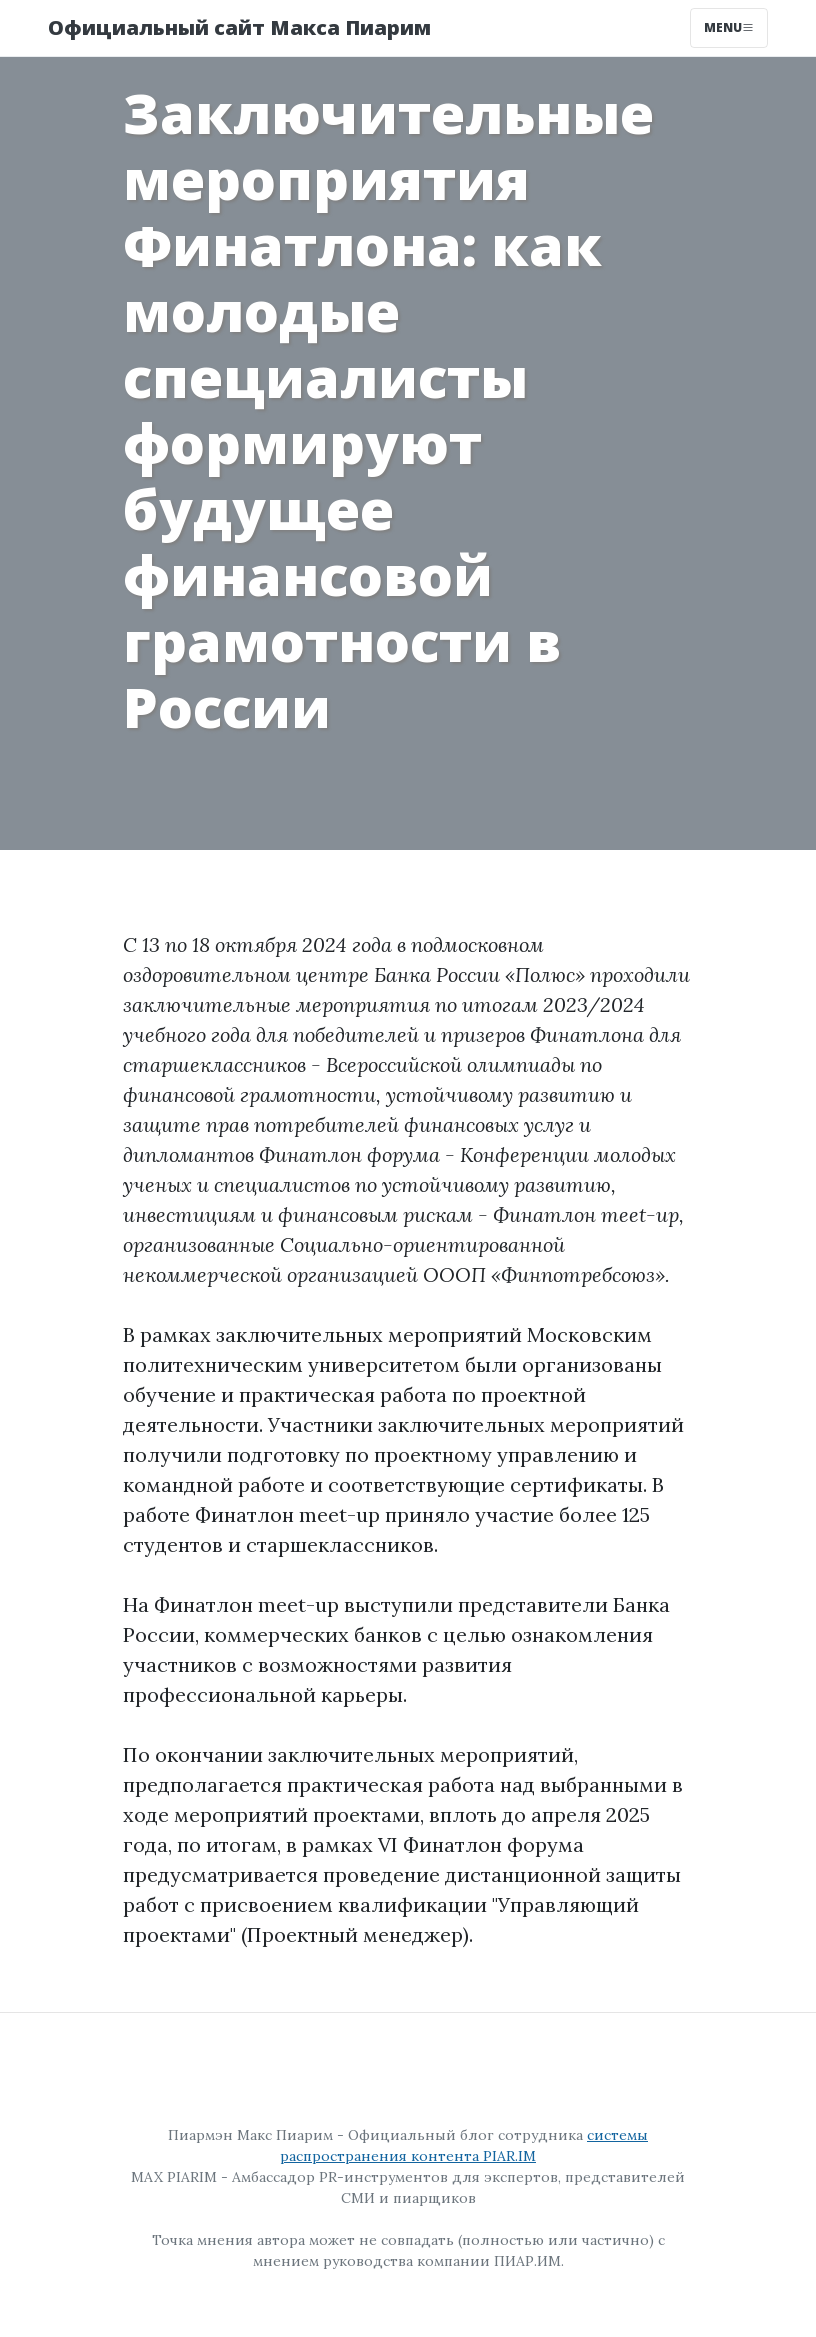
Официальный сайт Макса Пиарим (239, 27)
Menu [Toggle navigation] (729, 27)
